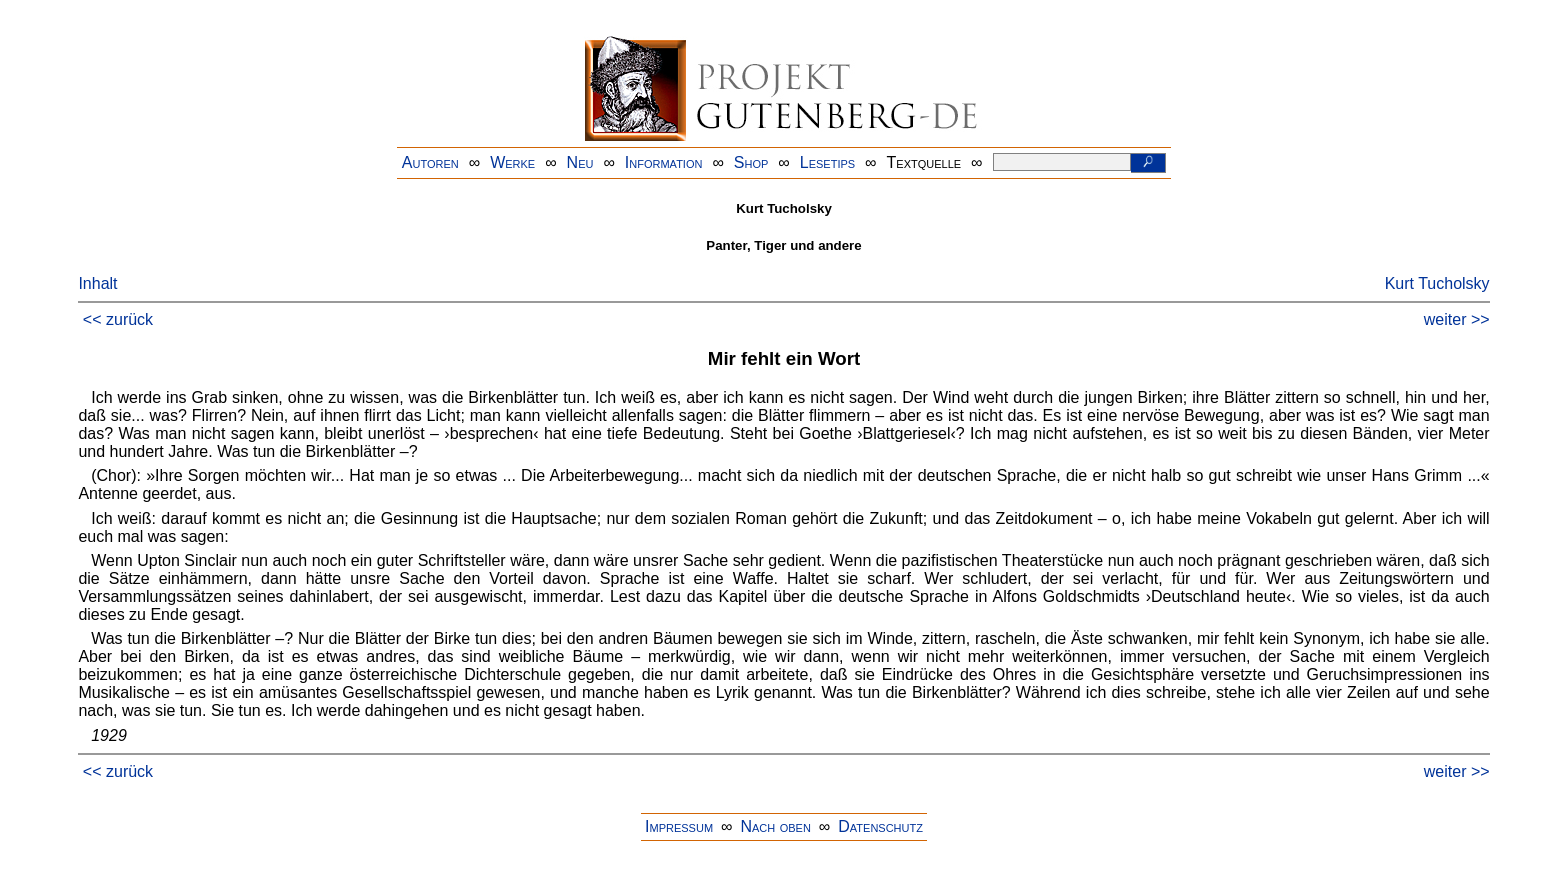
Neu (580, 162)
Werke (512, 162)
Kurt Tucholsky (1437, 283)
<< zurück (118, 319)
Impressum (679, 826)
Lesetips (827, 162)
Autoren (430, 162)
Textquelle (924, 162)
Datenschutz (880, 826)
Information (664, 162)
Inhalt (97, 283)
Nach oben (775, 826)
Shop (751, 162)
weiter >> (1457, 319)
